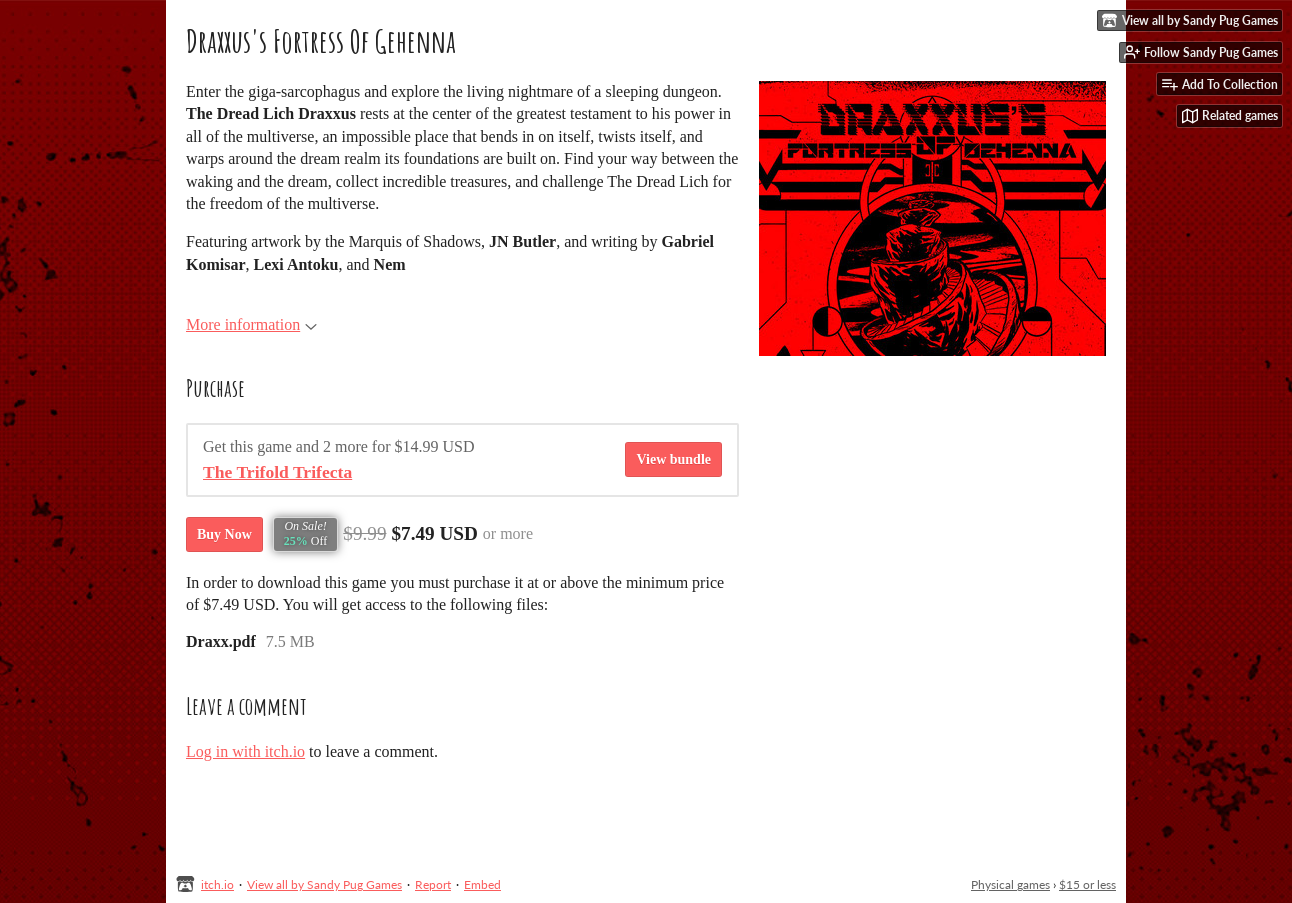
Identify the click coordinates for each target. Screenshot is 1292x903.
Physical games (1010, 884)
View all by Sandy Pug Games (324, 884)
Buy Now (224, 534)
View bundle (673, 459)
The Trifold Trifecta (277, 472)
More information (251, 324)
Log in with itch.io (245, 751)
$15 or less (1087, 884)
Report (433, 884)
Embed (482, 884)
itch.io (217, 884)
